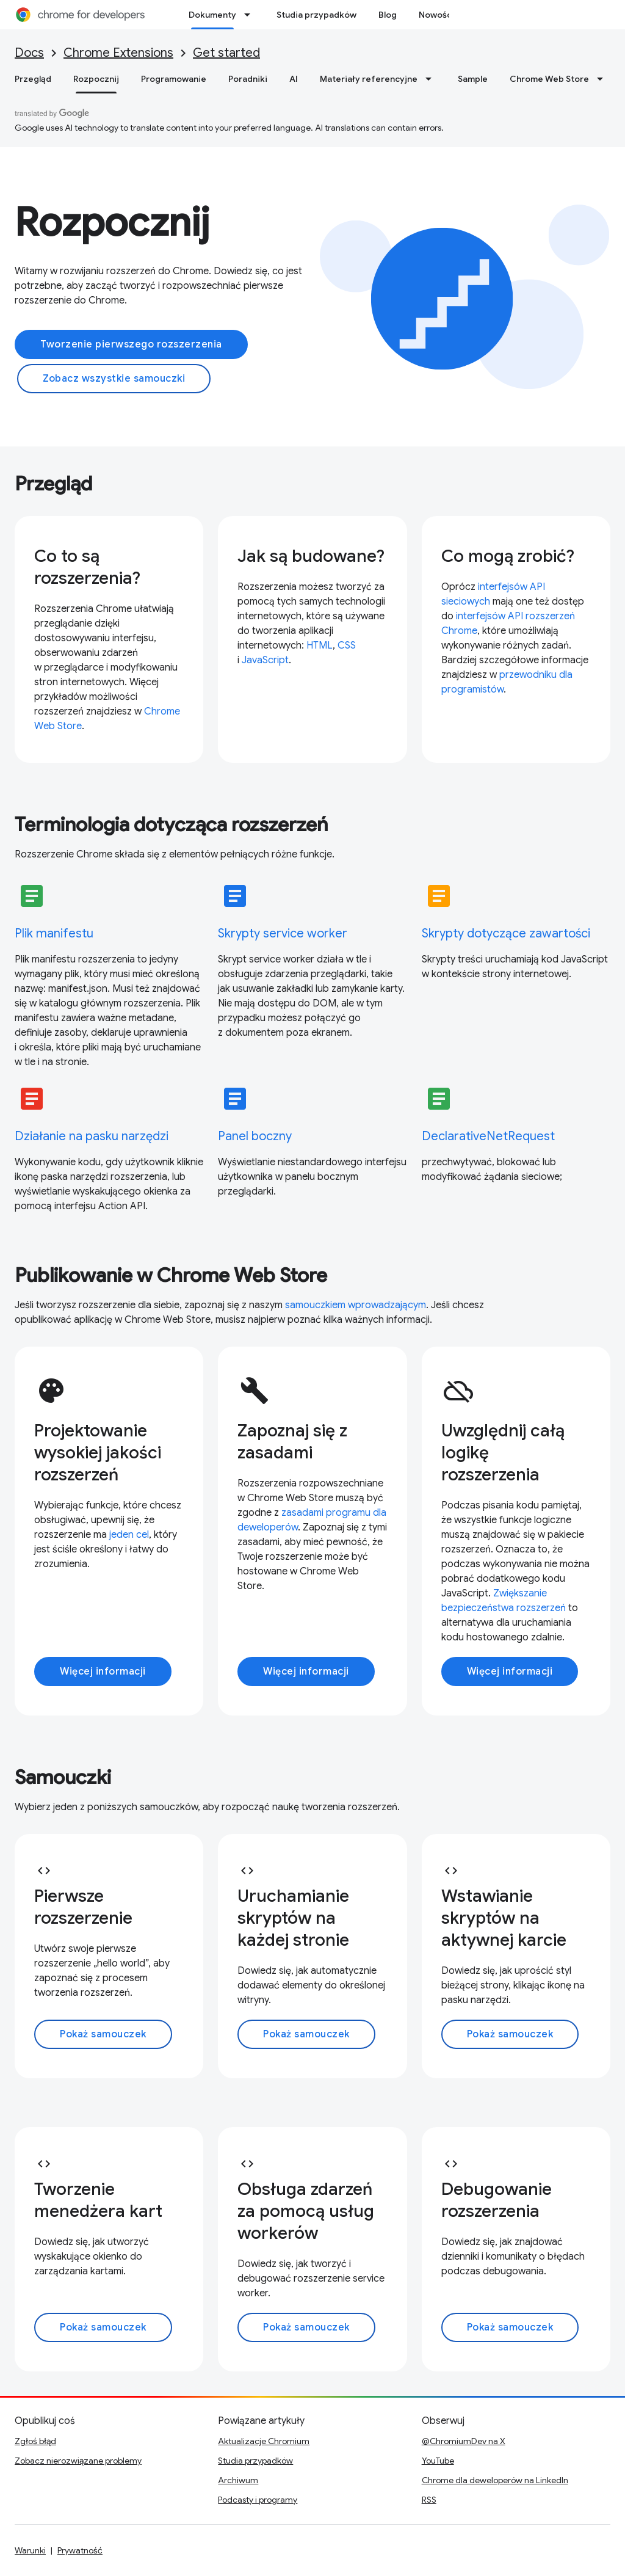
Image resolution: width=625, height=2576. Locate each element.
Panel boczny (255, 1136)
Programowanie (173, 78)
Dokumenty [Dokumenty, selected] (212, 14)
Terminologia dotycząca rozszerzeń (171, 824)
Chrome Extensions (118, 52)
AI (293, 78)
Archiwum (238, 2480)
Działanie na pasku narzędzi (91, 1136)
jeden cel (129, 1535)
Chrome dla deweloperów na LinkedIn (495, 2480)
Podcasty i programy (257, 2499)
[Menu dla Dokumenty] (251, 14)
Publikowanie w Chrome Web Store (171, 1275)
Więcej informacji (103, 1671)
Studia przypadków (316, 14)
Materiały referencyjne (368, 78)
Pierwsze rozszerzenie (83, 1907)
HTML (319, 645)
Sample (473, 78)
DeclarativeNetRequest (488, 1136)
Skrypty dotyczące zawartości (506, 933)
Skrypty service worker (282, 933)
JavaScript (265, 660)
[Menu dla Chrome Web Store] (603, 78)
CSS (347, 645)
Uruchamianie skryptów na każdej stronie (293, 1918)
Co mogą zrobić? (507, 556)
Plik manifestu (54, 933)
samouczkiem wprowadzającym (355, 1305)
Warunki (30, 2550)
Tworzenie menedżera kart (98, 2200)
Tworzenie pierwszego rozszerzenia (131, 344)
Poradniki (247, 78)
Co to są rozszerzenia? (87, 567)
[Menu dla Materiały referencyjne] (432, 78)
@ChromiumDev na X (463, 2441)
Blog (387, 14)
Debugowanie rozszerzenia (496, 2200)
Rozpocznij (112, 222)
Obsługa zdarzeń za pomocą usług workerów (305, 2211)
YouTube (438, 2460)
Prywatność (80, 2550)
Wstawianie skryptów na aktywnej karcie (503, 1918)
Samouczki (63, 1777)
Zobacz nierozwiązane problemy (78, 2460)
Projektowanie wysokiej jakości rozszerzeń (97, 1452)
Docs (29, 52)
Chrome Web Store (549, 78)
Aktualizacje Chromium (263, 2441)
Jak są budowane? (311, 556)
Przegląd (33, 78)
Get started (226, 52)
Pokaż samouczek (103, 2034)
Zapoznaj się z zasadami (292, 1441)
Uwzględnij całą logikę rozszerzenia (503, 1452)
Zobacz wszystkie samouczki (114, 379)
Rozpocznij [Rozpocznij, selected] (96, 78)
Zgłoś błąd (35, 2441)
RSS (429, 2499)
